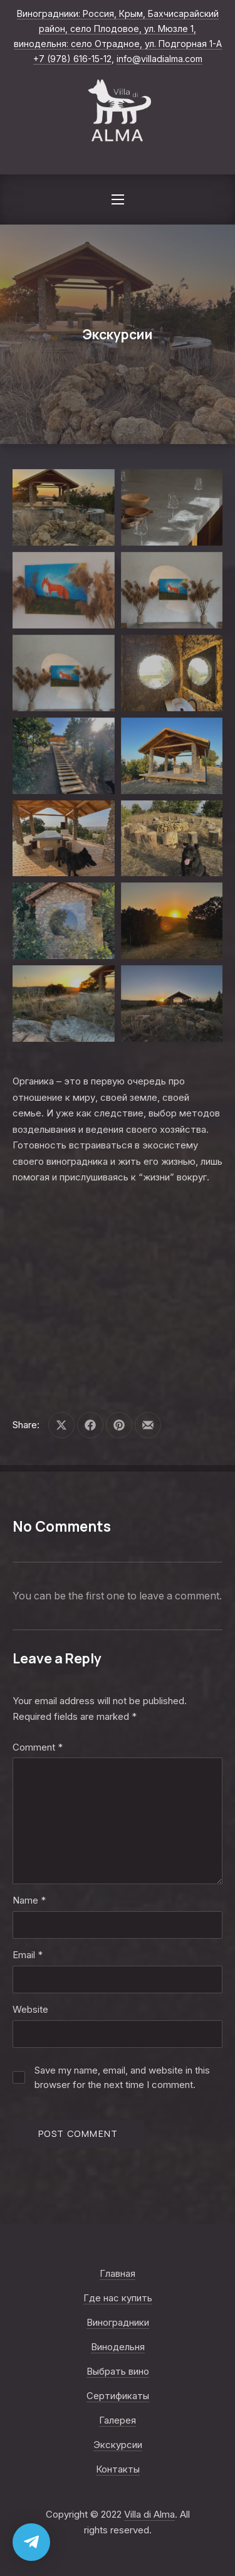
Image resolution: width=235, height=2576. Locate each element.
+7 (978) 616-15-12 (72, 58)
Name (29, 1900)
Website (30, 2009)
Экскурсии (117, 2445)
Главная (117, 2273)
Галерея (117, 2420)
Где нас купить (117, 2298)
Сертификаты (117, 2396)
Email (28, 1955)
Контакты (118, 2469)
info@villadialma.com (159, 58)
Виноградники (117, 2322)
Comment (38, 1747)
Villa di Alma (149, 2514)
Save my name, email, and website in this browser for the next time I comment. (122, 2077)
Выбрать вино (117, 2371)
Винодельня (118, 2347)
